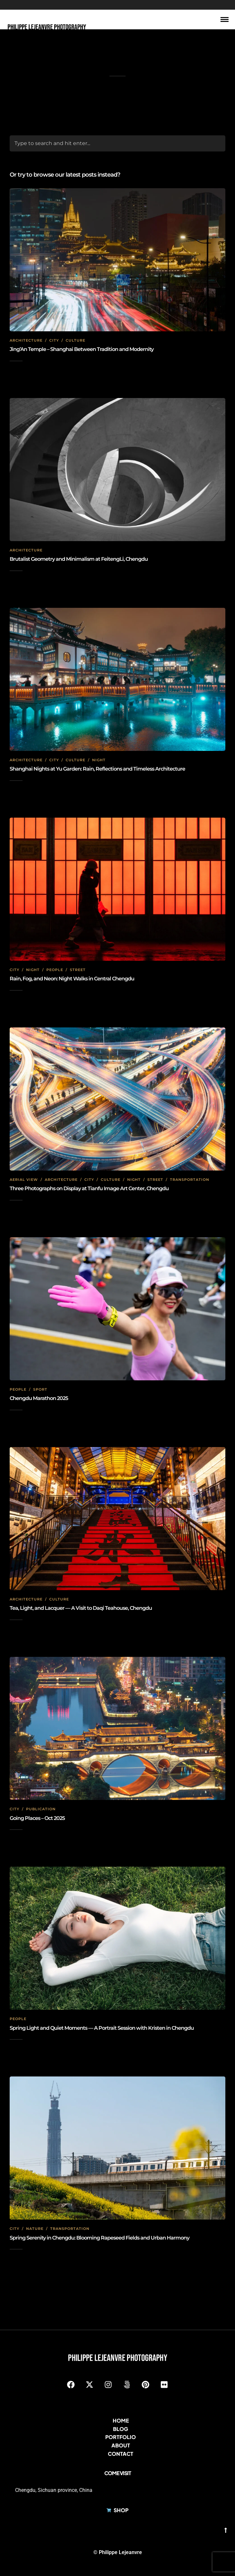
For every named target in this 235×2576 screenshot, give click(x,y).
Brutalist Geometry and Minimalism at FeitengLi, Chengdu (79, 559)
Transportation (189, 1179)
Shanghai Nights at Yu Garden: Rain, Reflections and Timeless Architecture (97, 769)
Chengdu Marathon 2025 (39, 1398)
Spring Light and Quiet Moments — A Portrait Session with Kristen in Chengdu (102, 2028)
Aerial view (24, 1179)
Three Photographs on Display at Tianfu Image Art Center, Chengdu (89, 1188)
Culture (75, 340)
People (54, 969)
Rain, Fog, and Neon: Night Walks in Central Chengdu (72, 979)
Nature (34, 2228)
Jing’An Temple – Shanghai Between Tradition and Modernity (82, 349)
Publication (41, 1809)
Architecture (26, 340)
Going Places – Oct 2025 (37, 1818)
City (54, 340)
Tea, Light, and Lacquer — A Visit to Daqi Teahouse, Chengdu (81, 1608)
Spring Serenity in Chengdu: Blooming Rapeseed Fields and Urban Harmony (99, 2238)
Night (99, 760)
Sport (40, 1389)
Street (78, 969)
